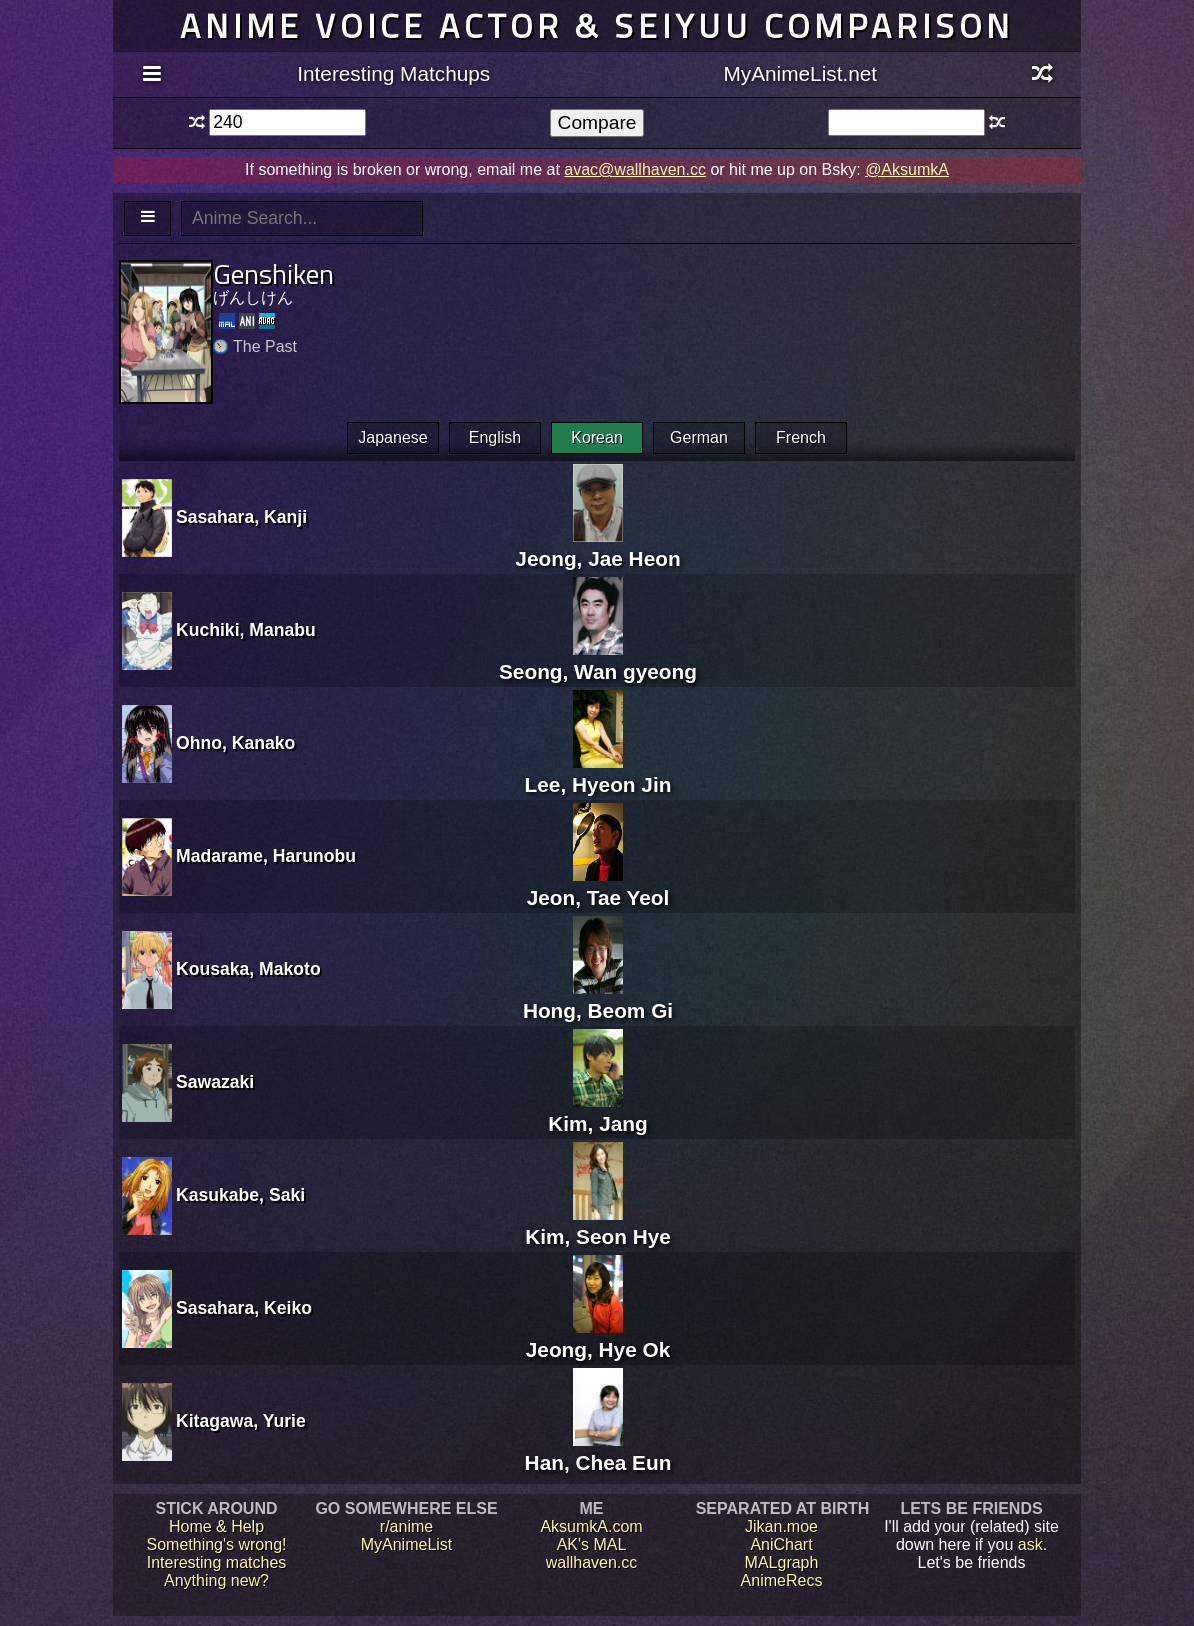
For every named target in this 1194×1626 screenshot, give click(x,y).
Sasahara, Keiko (244, 1308)
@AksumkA (907, 169)
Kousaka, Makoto (248, 969)
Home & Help (216, 1526)
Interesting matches (217, 1562)
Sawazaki (215, 1082)
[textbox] (287, 122)
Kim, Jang (597, 1111)
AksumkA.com (591, 1526)
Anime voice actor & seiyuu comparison (597, 25)
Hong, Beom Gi (598, 998)
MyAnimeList (407, 1544)
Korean (597, 437)
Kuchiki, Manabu (246, 630)
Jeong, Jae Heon (597, 546)
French (801, 437)
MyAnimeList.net (800, 73)
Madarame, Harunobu (266, 856)
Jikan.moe (781, 1526)
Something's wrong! (216, 1544)
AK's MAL (592, 1544)
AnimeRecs (782, 1580)
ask (1030, 1544)
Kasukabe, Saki (240, 1195)
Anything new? (216, 1580)
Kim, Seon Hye (598, 1224)
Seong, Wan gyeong (598, 659)
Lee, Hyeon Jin (598, 772)
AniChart (781, 1544)
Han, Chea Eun (598, 1450)
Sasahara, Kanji (241, 517)
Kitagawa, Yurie (241, 1421)
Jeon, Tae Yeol (598, 885)
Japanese (392, 437)
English (495, 437)
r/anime (406, 1526)
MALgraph (782, 1562)
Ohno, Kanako (235, 743)
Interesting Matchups (393, 73)
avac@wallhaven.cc (635, 169)
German (699, 437)
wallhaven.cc (592, 1562)
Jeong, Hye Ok (598, 1337)
